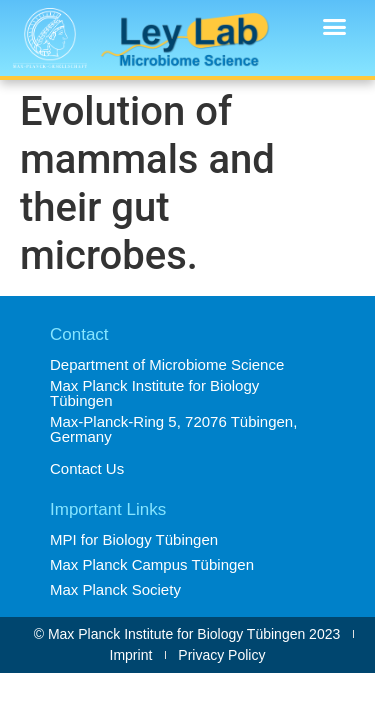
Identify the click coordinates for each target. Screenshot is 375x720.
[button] (335, 27)
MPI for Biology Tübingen (134, 539)
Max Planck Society (115, 589)
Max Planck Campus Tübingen (152, 564)
